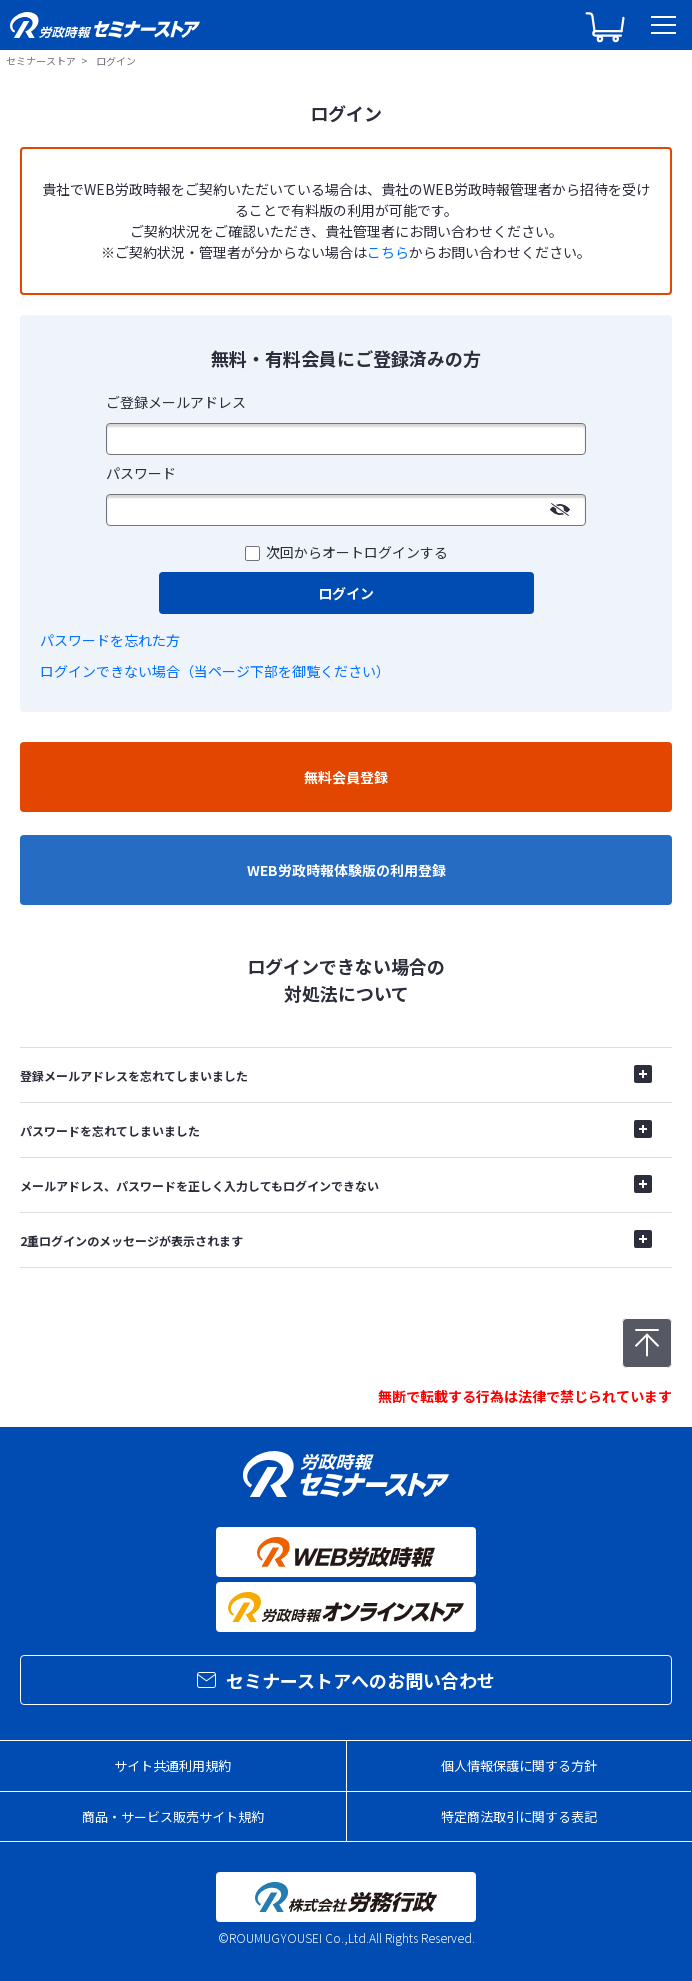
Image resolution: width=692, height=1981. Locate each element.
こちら (388, 252)
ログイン (346, 593)
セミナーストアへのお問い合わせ (346, 1680)
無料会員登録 (346, 777)
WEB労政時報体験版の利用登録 (346, 870)
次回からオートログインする (357, 552)
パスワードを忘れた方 (110, 640)
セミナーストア (41, 60)
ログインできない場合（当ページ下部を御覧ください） (215, 671)
